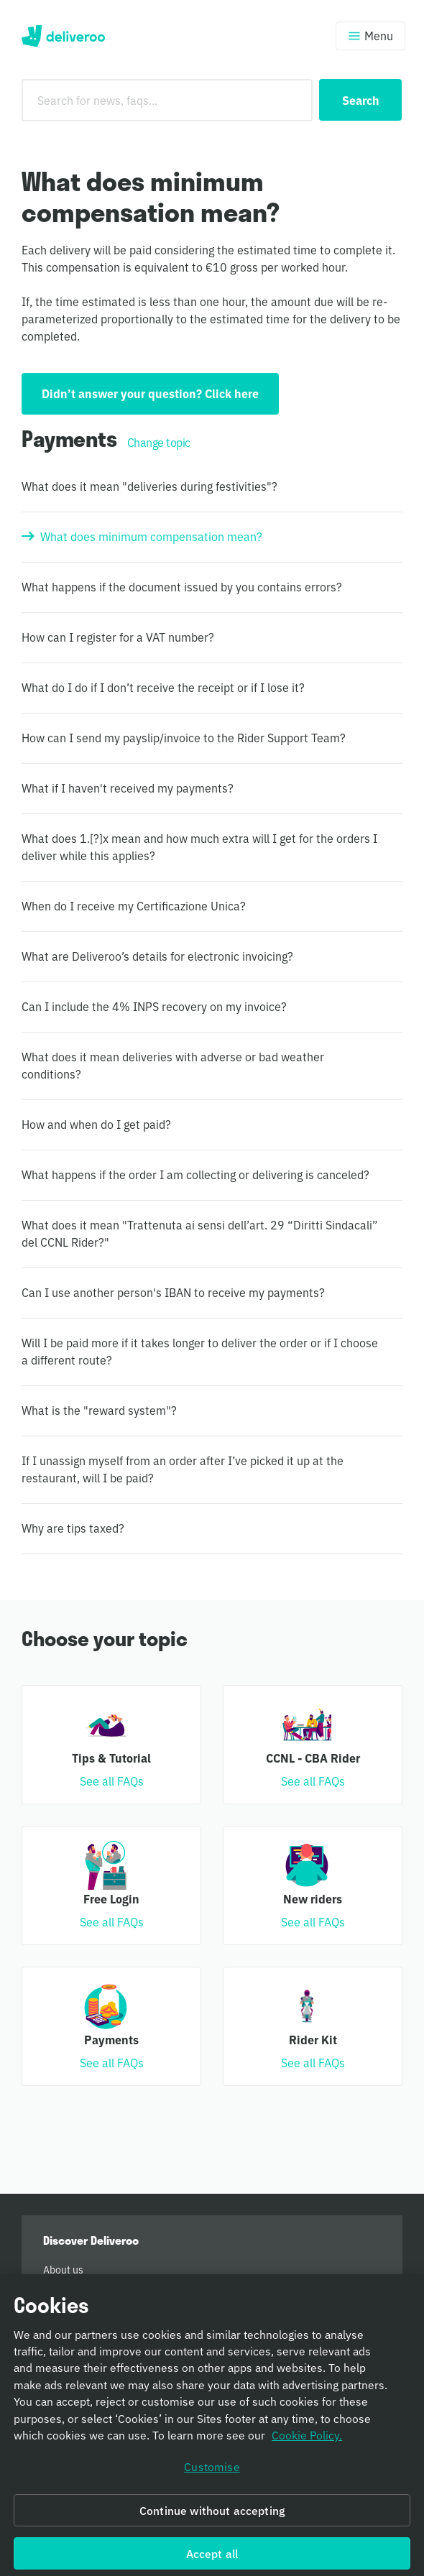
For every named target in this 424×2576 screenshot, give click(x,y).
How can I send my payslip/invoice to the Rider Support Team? (184, 737)
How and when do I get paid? (96, 1124)
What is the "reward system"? (99, 1410)
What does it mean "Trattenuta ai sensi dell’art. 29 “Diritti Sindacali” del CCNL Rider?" (200, 1233)
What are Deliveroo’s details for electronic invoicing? (157, 956)
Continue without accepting (212, 2522)
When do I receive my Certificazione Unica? (134, 905)
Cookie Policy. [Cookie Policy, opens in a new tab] (307, 2447)
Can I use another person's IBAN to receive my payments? (173, 1292)
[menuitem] (212, 2268)
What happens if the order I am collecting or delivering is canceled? (195, 1174)
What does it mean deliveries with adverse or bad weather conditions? (173, 1064)
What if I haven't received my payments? (128, 787)
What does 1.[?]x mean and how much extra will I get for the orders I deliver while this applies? (199, 846)
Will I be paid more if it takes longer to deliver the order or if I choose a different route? (200, 1350)
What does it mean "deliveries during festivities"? (149, 486)
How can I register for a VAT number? (118, 637)
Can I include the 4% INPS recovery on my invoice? (154, 1006)
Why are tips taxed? (73, 1528)
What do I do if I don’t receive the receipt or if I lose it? (163, 687)
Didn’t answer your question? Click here (150, 393)
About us (63, 2269)
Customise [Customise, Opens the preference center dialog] (211, 2478)
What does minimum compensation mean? (151, 536)
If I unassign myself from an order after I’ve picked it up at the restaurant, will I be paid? (183, 1468)
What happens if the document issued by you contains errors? (182, 586)
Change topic (158, 442)
